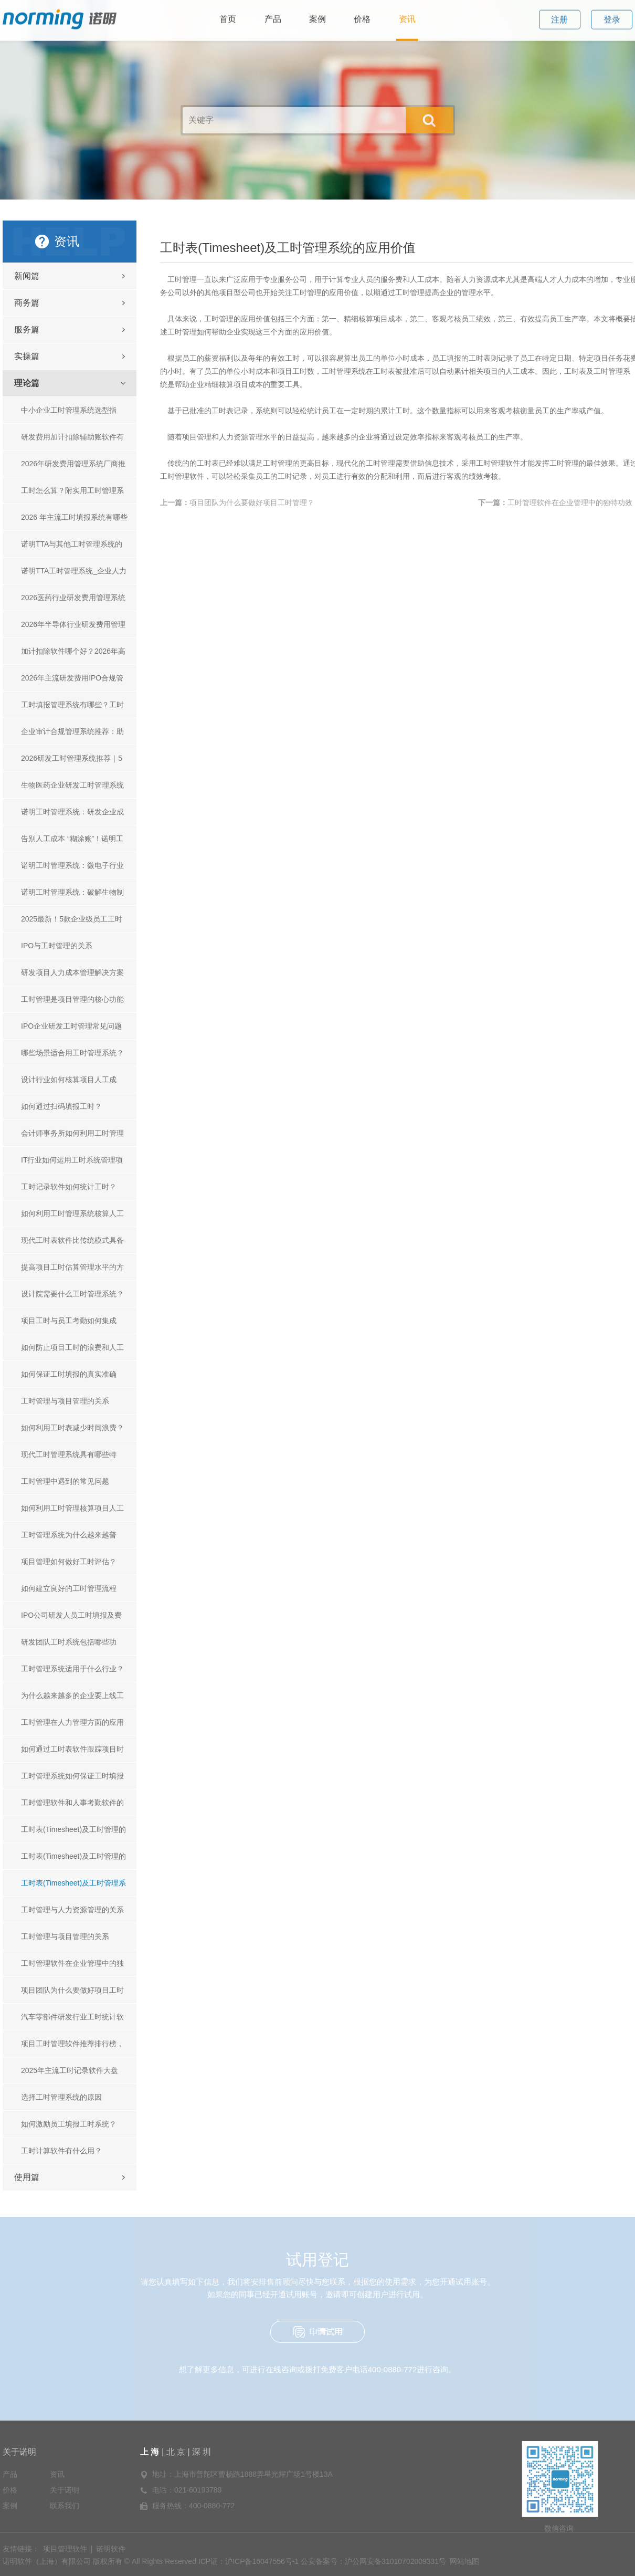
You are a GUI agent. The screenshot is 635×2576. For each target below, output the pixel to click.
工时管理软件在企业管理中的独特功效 (72, 1967)
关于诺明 (19, 2451)
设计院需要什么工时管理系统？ (72, 1294)
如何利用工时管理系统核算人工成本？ (72, 1218)
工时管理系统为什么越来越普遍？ (69, 1539)
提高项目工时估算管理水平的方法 (72, 1271)
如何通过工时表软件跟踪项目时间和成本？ (72, 1753)
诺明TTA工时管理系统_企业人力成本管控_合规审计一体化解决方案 (74, 575)
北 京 (175, 2451)
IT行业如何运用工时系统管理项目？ (72, 1164)
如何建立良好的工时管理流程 (69, 1588)
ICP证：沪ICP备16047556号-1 (248, 2561)
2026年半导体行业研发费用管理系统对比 (73, 628)
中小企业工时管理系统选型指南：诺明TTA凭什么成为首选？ (71, 414)
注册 (559, 12)
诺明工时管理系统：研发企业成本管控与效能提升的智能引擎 (72, 816)
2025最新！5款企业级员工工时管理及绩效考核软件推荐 (71, 923)
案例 (10, 2505)
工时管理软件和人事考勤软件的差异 (72, 1807)
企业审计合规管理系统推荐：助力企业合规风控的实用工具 (72, 736)
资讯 (57, 2474)
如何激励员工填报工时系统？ (69, 2124)
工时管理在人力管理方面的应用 (72, 1722)
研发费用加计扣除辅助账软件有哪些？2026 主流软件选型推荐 (72, 441)
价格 (10, 2490)
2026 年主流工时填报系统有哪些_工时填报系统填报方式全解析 (74, 521)
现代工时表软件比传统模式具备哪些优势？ (72, 1244)
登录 (612, 12)
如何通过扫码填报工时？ (61, 1106)
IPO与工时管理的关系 (56, 945)
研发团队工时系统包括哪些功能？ (69, 1646)
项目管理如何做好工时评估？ (69, 1561)
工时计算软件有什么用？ (61, 2150)
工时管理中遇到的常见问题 (65, 1481)
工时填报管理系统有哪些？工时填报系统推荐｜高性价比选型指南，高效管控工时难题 (72, 709)
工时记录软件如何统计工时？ (69, 1186)
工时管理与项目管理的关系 (65, 1401)
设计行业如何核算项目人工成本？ (69, 1084)
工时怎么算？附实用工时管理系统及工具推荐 (72, 495)
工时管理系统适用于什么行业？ (72, 1668)
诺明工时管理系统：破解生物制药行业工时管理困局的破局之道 (72, 896)
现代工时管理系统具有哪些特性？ (69, 1459)
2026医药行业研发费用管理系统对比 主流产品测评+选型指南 (73, 602)
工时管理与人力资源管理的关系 (72, 1909)
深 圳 (201, 2451)
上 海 (151, 2451)
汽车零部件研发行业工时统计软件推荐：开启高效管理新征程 (72, 2021)
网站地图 (464, 2561)
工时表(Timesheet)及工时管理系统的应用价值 (73, 1887)
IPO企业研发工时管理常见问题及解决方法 (71, 1030)
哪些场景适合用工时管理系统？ (72, 1053)
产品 (10, 2474)
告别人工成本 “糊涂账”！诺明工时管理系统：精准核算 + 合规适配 (73, 843)
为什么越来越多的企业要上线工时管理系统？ (72, 1700)
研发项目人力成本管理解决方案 (72, 972)
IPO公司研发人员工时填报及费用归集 (71, 1619)
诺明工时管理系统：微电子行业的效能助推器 (72, 869)
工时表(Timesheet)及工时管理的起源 (73, 1833)
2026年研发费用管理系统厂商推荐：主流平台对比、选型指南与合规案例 (73, 468)
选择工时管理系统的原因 (61, 2097)
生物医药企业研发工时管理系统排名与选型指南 (72, 789)
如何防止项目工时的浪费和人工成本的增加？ (72, 1351)
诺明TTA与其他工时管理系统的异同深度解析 (71, 548)
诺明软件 (110, 2548)
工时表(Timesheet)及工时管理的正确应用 (73, 1860)
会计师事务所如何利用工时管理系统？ (72, 1137)
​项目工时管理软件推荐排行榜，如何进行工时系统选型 (72, 2048)
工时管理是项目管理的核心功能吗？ (72, 1003)
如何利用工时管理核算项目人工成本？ (72, 1512)
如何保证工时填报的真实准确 (69, 1374)
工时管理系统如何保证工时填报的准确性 (72, 1780)
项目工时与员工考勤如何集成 (69, 1320)
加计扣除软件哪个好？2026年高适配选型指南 (73, 655)
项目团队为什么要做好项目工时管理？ (72, 1994)
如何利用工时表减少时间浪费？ (72, 1427)
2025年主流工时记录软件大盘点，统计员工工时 (69, 2074)
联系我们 (64, 2505)
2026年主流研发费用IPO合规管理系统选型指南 (72, 682)
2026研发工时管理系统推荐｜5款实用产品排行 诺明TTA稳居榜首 (72, 762)
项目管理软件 (65, 2548)
